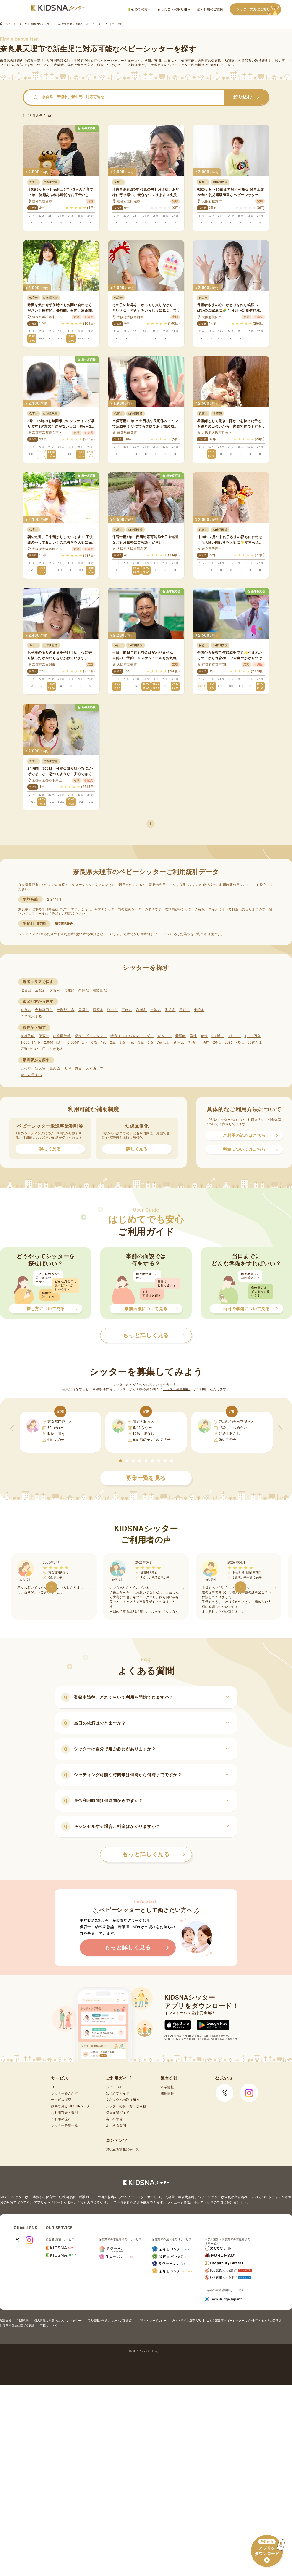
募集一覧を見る (155, 1478)
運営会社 (5, 2320)
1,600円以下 (30, 1042)
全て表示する (31, 1016)
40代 (240, 1042)
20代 (217, 1042)
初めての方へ (139, 9)
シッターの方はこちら (258, 9)
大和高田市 (44, 1010)
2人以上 (217, 1036)
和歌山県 (100, 990)
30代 (228, 1042)
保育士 (44, 1036)
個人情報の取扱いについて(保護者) (110, 2320)
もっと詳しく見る (153, 1854)
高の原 (55, 1068)
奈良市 (26, 1010)
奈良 (78, 1068)
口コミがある (53, 1049)
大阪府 (55, 990)
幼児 (205, 1042)
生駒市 (155, 1010)
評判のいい (30, 1049)
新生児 (178, 1042)
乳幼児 (193, 1042)
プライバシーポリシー (152, 2320)
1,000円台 (252, 1036)
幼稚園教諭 (62, 1036)
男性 (193, 1036)
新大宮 (40, 1068)
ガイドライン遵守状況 (186, 2320)
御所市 (141, 1010)
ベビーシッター (112, 60)
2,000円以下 (54, 1042)
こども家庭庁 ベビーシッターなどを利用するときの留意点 (243, 2320)
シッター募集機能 (176, 1389)
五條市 (127, 1010)
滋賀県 (26, 990)
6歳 (150, 1042)
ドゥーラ (164, 1036)
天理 (67, 1068)
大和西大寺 (95, 1068)
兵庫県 (69, 990)
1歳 (103, 1042)
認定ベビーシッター (91, 1036)
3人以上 (234, 1036)
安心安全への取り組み (173, 9)
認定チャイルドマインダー (131, 1036)
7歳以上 (163, 1042)
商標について (48, 2325)
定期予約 (28, 1036)
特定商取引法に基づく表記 (17, 2325)
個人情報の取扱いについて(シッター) (58, 2320)
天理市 (83, 1010)
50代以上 (255, 1042)
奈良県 (83, 990)
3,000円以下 (78, 1042)
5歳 (141, 1042)
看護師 (180, 1036)
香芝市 (170, 1010)
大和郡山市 (66, 1010)
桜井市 (112, 1010)
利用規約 (23, 2320)
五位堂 (26, 1068)
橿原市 (98, 1010)
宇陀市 (199, 1010)
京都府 (40, 990)
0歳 (94, 1042)
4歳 (132, 1042)
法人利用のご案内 (210, 9)
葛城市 (184, 1010)
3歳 (122, 1042)
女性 (204, 1036)
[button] (120, 1460)
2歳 (113, 1042)
